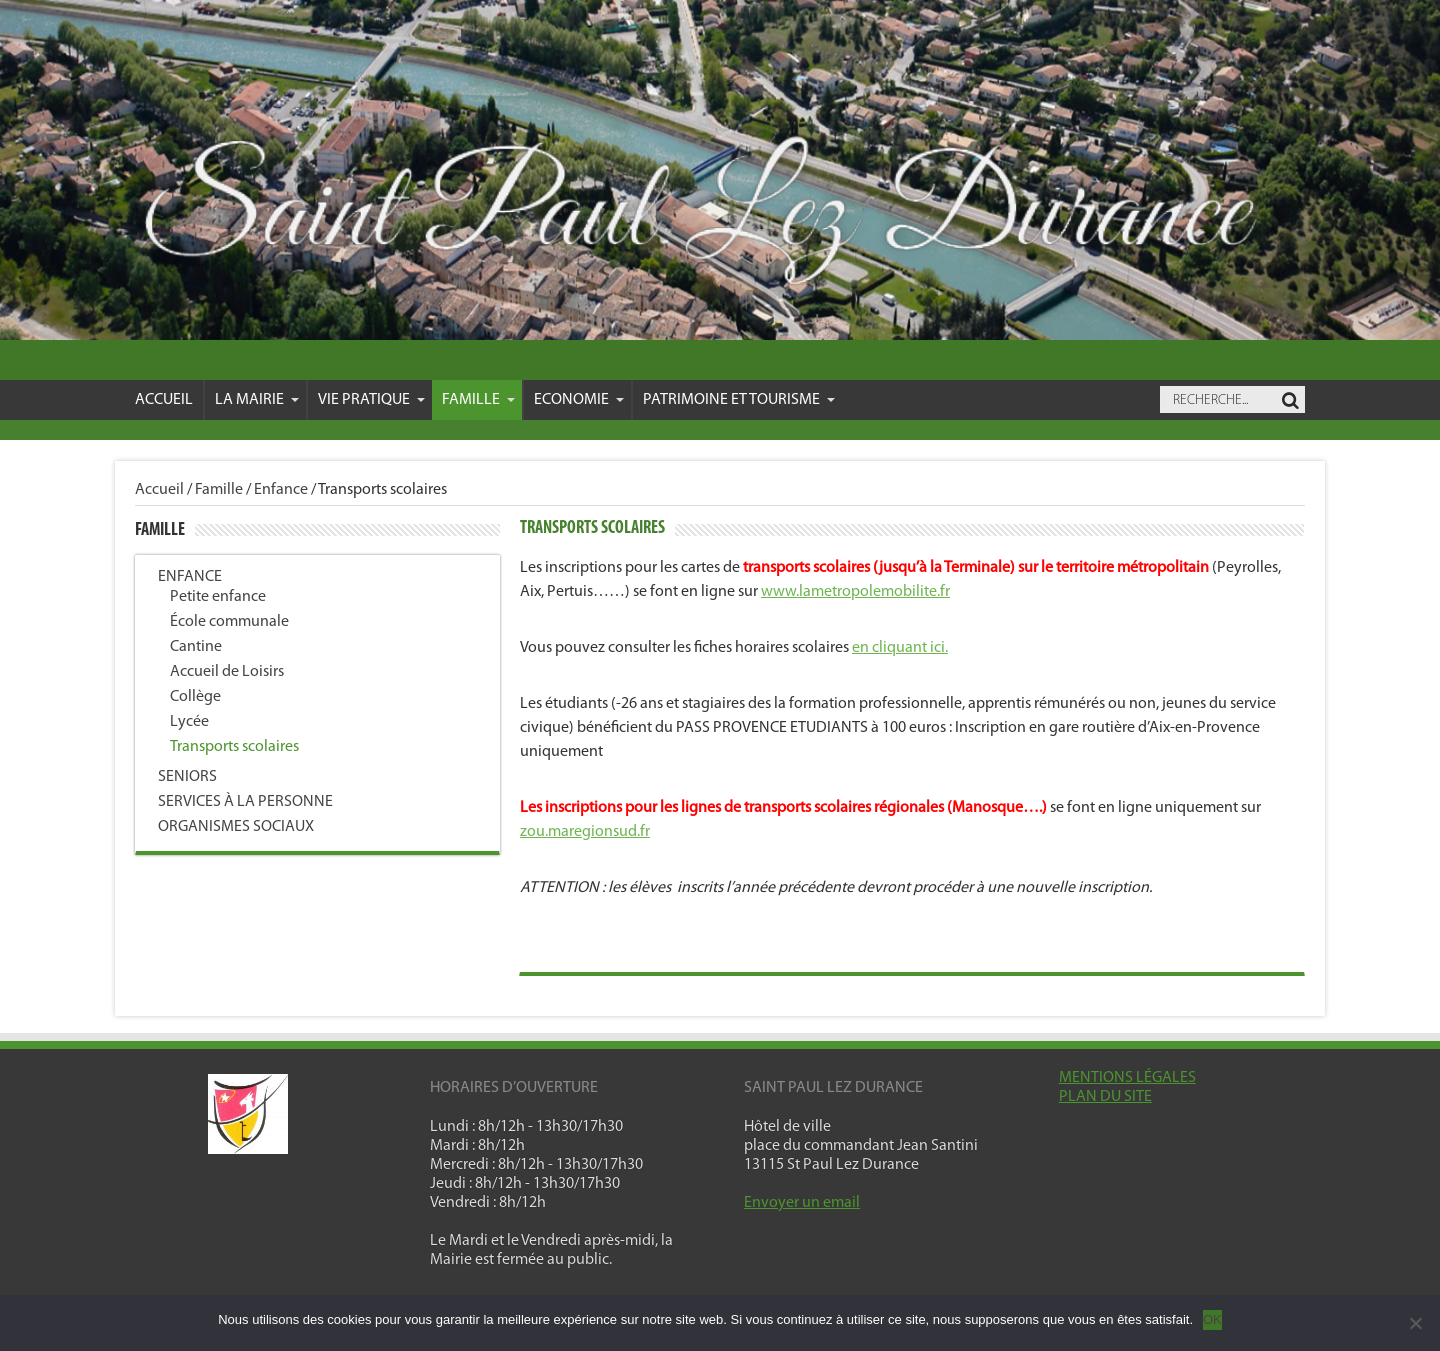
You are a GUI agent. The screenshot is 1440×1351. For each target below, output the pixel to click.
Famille (478, 400)
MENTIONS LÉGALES (1127, 1078)
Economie (579, 400)
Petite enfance (218, 597)
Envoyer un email (802, 1203)
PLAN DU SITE (1105, 1097)
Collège (195, 697)
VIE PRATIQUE (371, 400)
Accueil (164, 400)
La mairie (257, 400)
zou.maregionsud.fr (585, 832)
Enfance (281, 490)
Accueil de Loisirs (227, 672)
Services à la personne (245, 802)
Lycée (189, 722)
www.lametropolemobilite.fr (855, 592)
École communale (229, 622)
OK (1212, 1319)
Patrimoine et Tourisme (739, 400)
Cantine (196, 647)
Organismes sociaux (236, 827)
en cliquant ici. (900, 648)
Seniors (187, 777)
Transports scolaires (234, 747)
